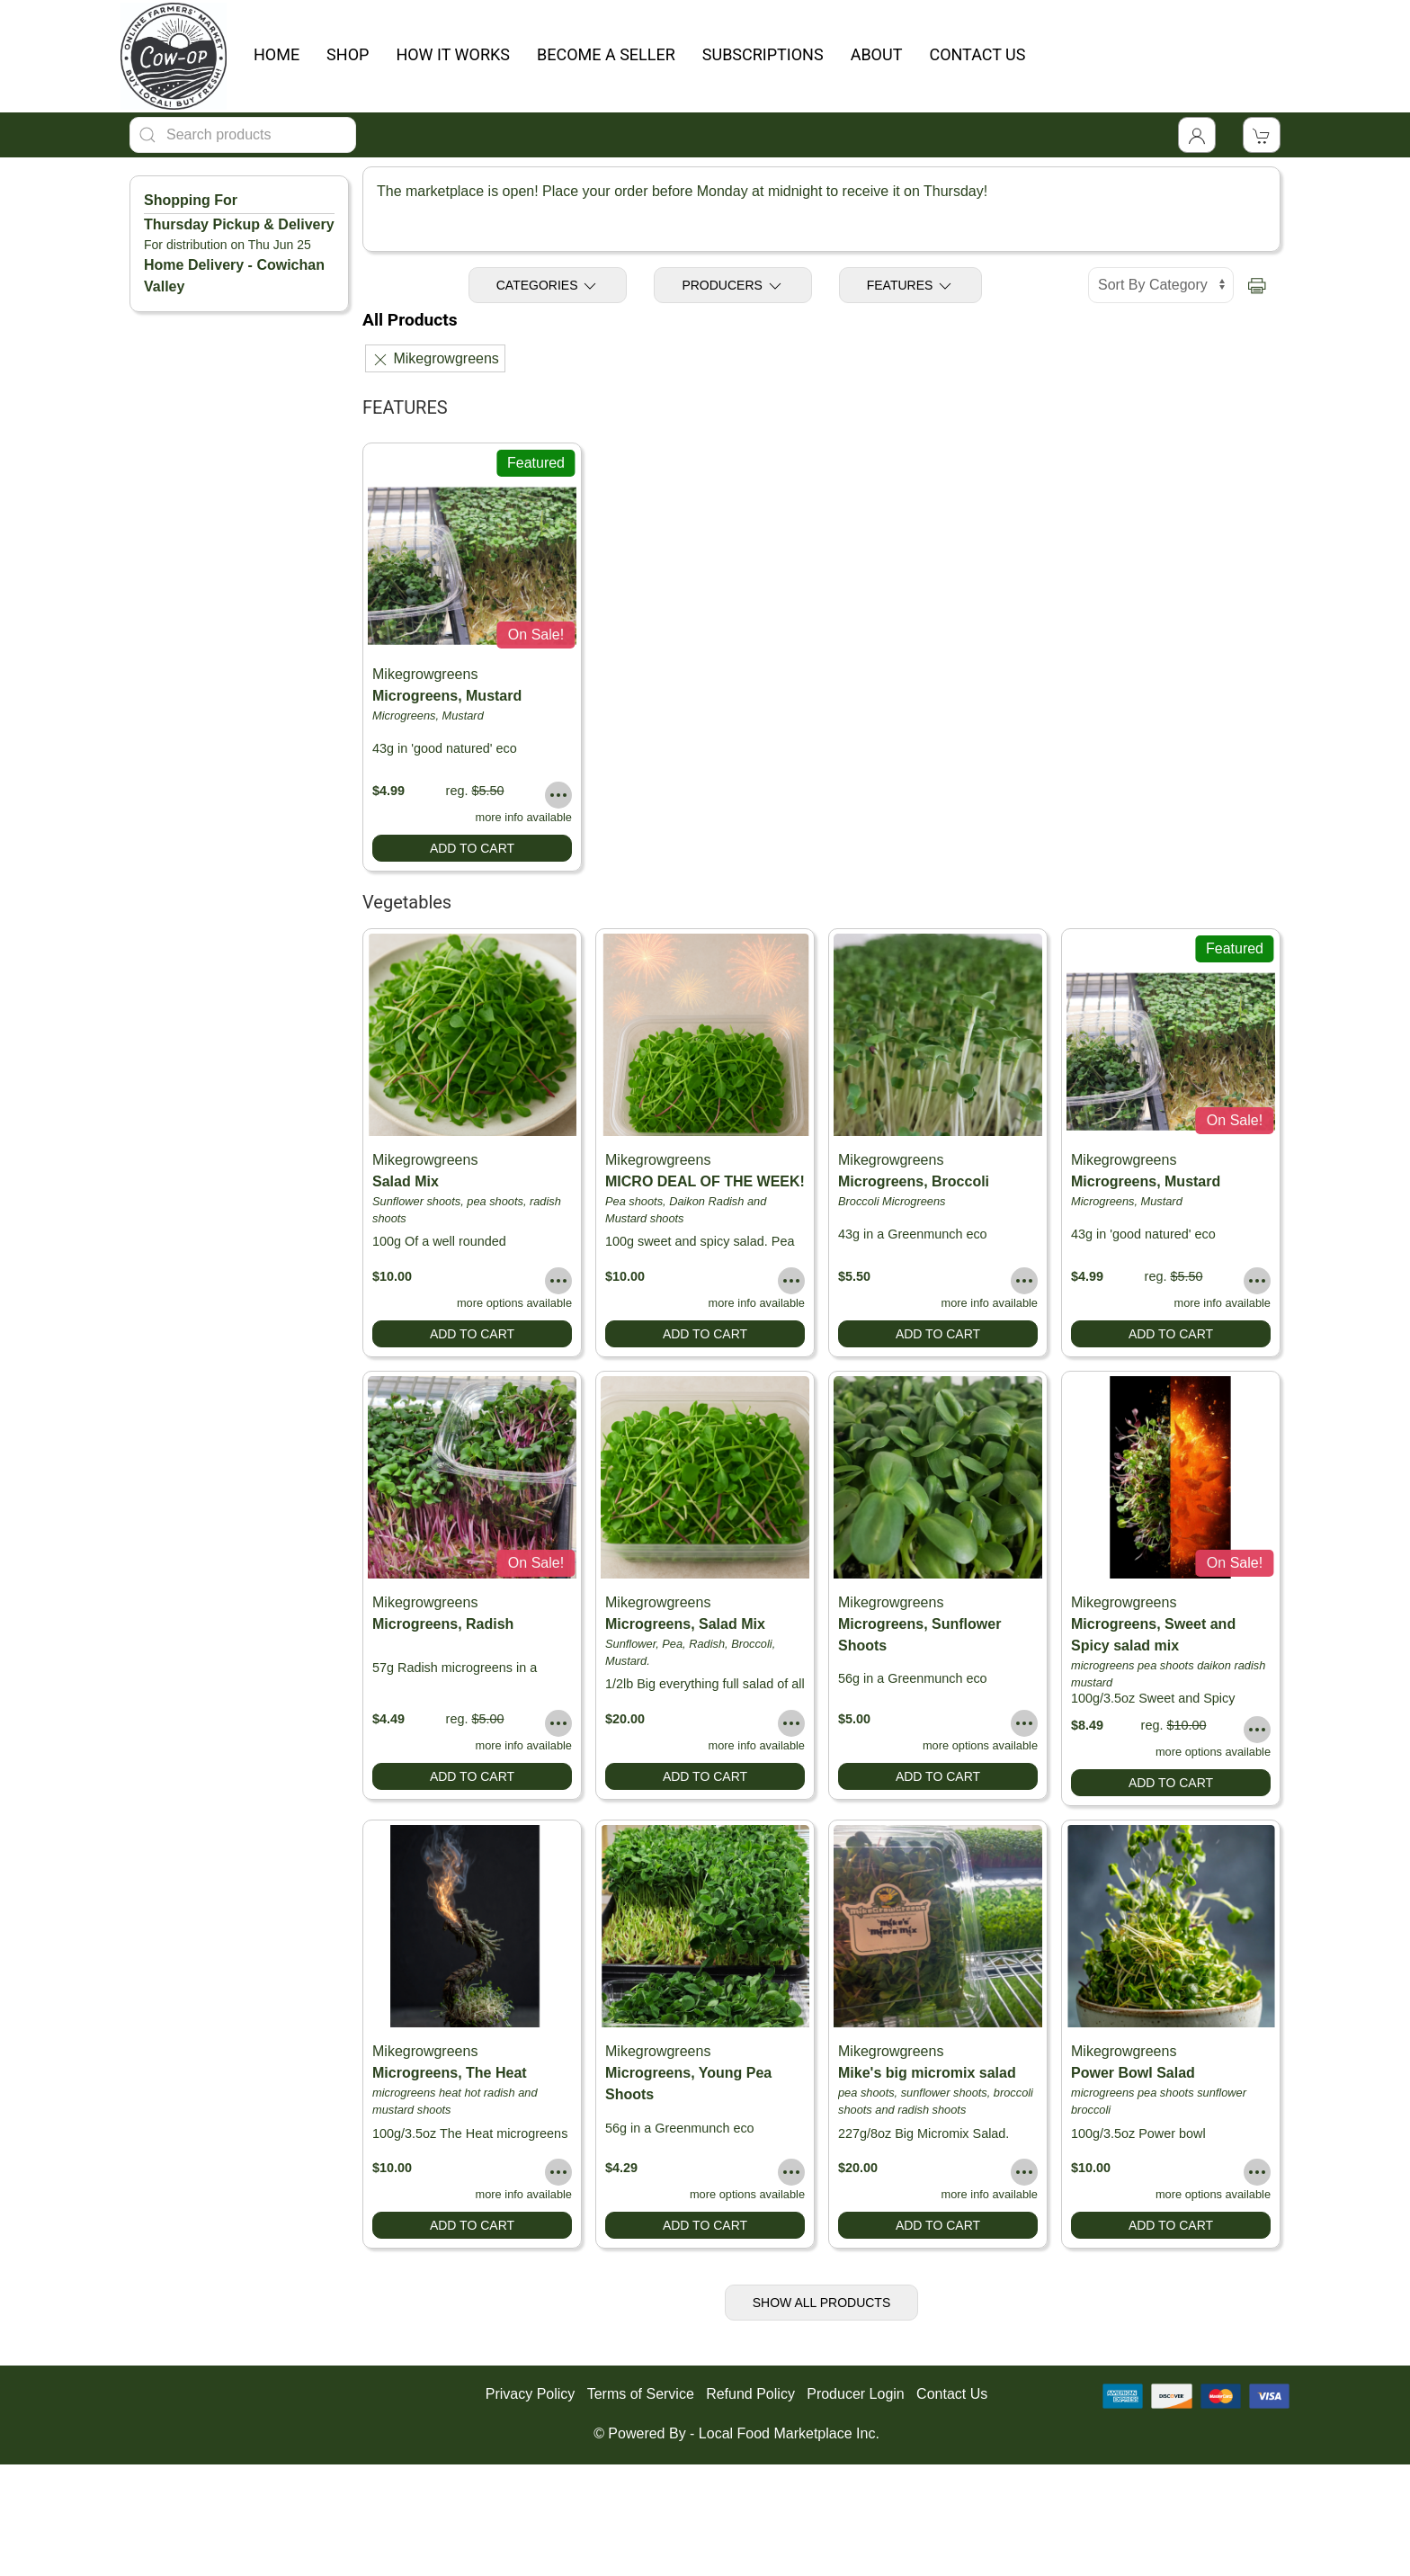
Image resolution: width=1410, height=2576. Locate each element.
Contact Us (951, 2394)
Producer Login (856, 2394)
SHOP (347, 54)
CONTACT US (977, 54)
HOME (276, 54)
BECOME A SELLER (606, 54)
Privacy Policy (531, 2394)
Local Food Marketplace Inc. (789, 2433)
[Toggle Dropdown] (1197, 135)
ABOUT (877, 54)
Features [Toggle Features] (911, 286)
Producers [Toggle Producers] (732, 286)
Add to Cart (472, 848)
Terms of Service (640, 2394)
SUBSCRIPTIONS (763, 54)
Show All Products (822, 2302)
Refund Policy (750, 2394)
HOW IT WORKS (453, 54)
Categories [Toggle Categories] (548, 286)
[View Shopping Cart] (1262, 135)
